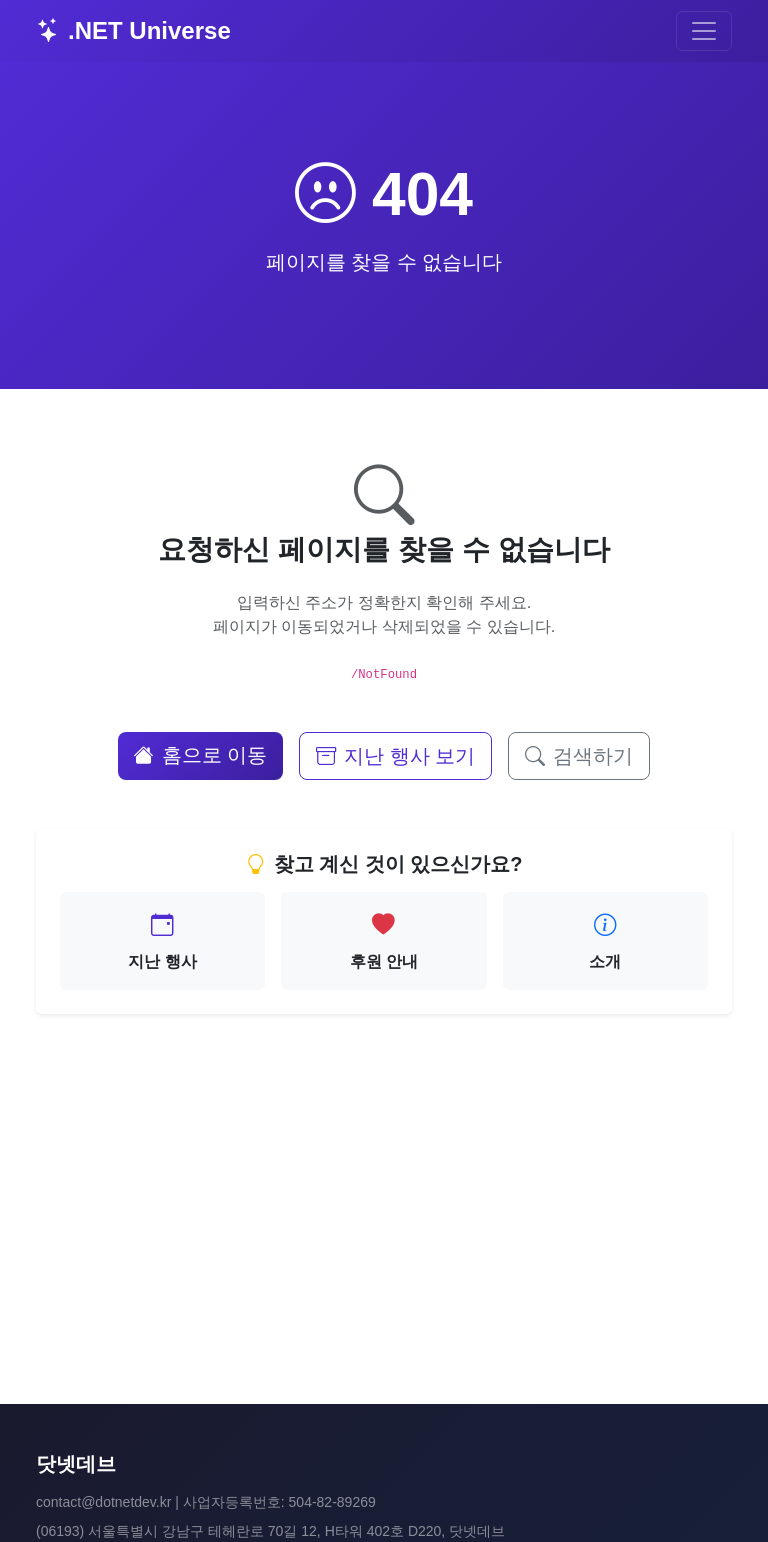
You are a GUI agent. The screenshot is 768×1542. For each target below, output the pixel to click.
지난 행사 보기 (395, 756)
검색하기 (579, 756)
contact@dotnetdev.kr (103, 1502)
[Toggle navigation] (704, 31)
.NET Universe (133, 30)
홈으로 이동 (201, 755)
